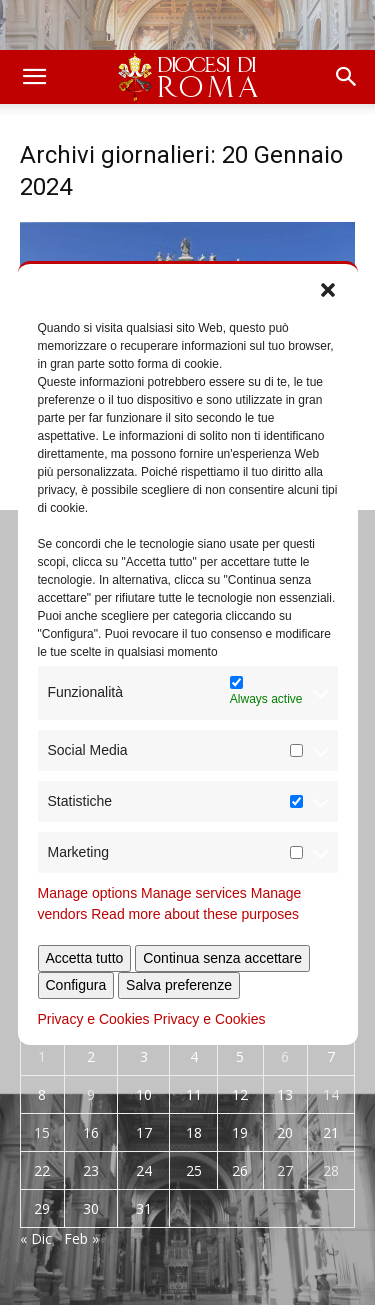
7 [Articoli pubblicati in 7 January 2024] (331, 1056)
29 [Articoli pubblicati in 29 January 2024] (42, 1208)
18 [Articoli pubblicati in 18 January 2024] (194, 1132)
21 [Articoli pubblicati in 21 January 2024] (331, 1132)
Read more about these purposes (195, 914)
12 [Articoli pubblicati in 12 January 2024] (240, 1094)
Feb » (81, 1238)
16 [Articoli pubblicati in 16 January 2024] (91, 1132)
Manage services (194, 893)
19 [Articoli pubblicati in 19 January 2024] (240, 1132)
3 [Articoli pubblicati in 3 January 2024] (144, 1056)
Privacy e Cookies (94, 1019)
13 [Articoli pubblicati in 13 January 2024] (285, 1094)
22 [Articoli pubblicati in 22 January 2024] (42, 1170)
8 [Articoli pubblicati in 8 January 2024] (42, 1094)
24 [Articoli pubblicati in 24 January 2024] (144, 1170)
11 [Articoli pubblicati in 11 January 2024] (194, 1094)
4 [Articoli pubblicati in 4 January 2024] (194, 1056)
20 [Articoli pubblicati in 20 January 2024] (285, 1132)
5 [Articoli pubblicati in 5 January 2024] (240, 1056)
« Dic (36, 1238)
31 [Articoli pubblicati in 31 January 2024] (144, 1208)
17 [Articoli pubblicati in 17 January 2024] (144, 1132)
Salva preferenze (179, 985)
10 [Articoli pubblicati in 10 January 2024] (144, 1094)
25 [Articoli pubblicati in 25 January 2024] (194, 1170)
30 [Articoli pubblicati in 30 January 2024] (91, 1208)
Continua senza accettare (222, 958)
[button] (328, 289)
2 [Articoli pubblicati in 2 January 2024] (91, 1056)
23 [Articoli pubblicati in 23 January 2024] (91, 1170)
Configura (76, 985)
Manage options (88, 893)
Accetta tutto (85, 958)
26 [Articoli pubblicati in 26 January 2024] (240, 1170)
